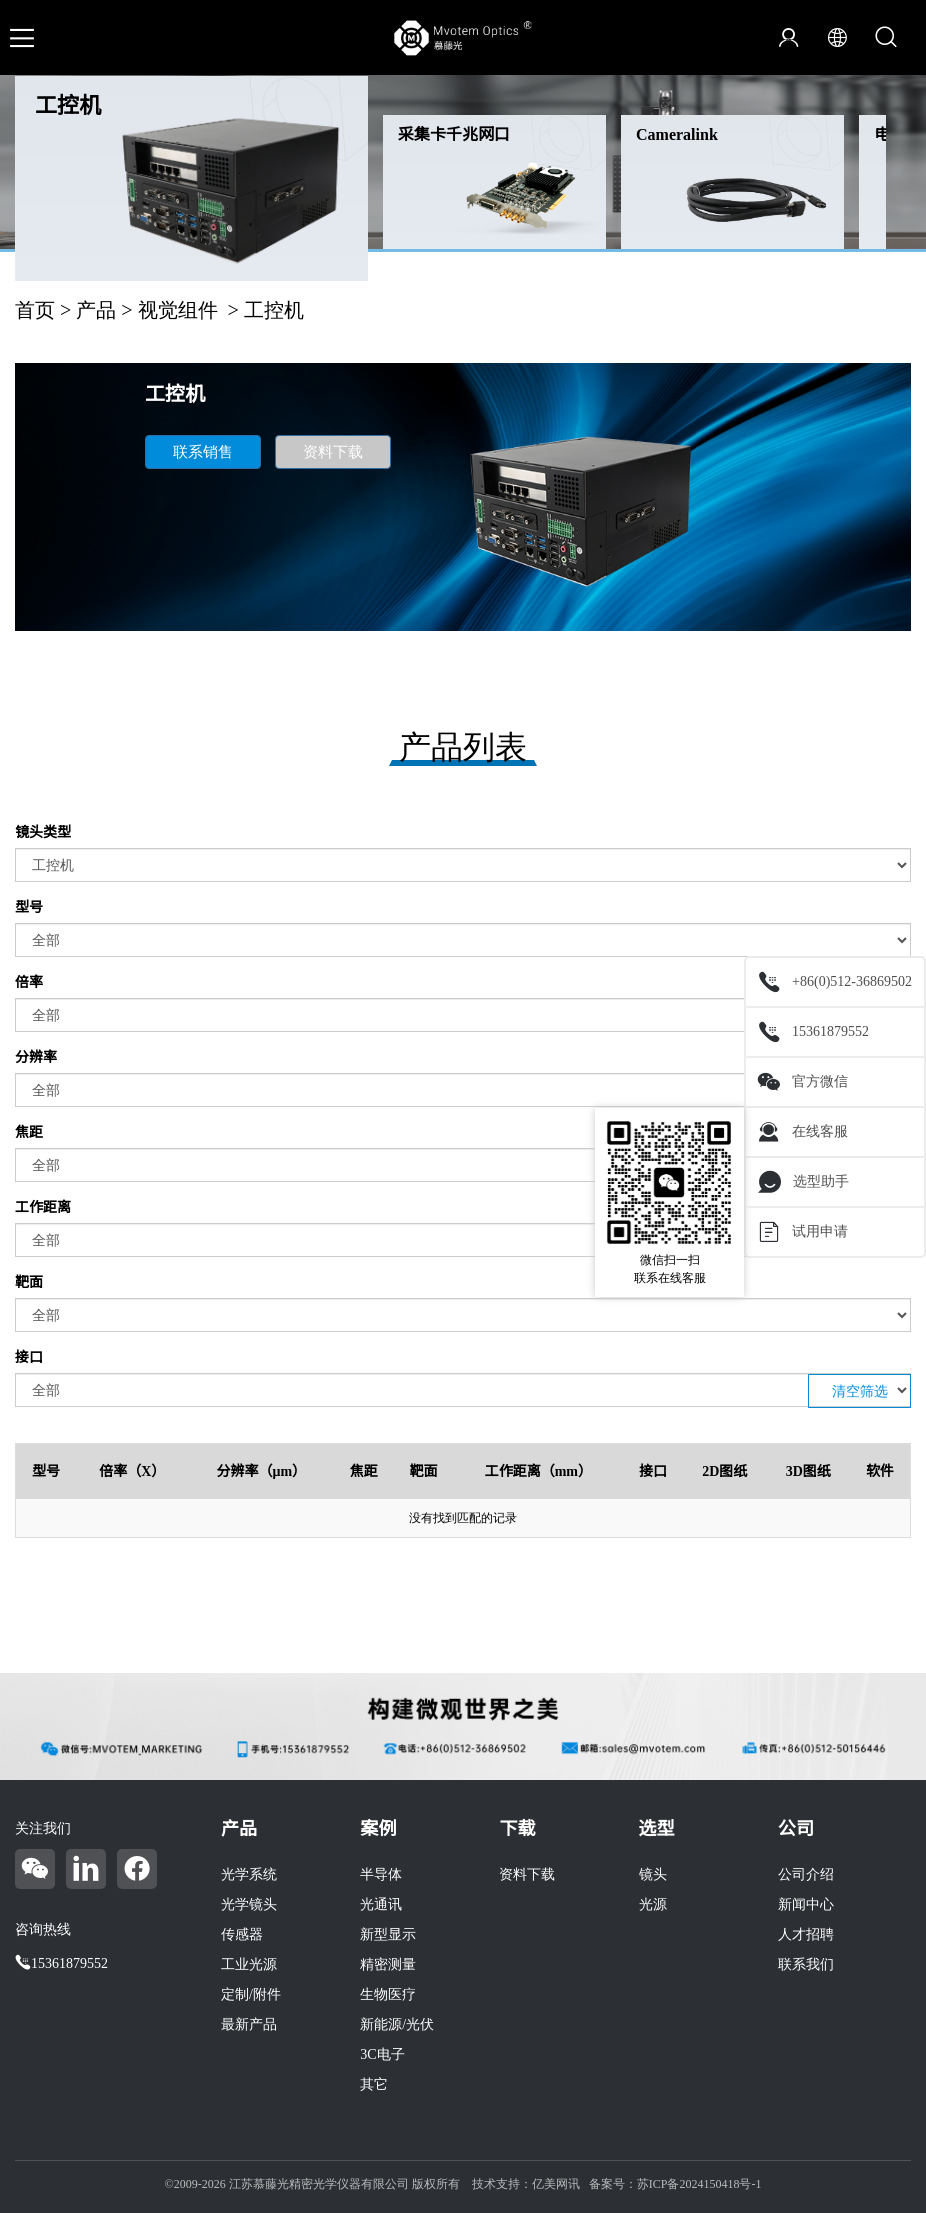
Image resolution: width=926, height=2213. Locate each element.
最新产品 (249, 2024)
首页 (35, 310)
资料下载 (333, 452)
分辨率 (36, 1057)
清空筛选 (860, 1391)
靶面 (29, 1282)
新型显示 (388, 1934)
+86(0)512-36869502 (835, 982)
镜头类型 (43, 832)
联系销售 (203, 452)
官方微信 (803, 1082)
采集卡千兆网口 (454, 134)
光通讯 (381, 1904)
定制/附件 (251, 1994)
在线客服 (803, 1132)
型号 (29, 907)
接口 (29, 1357)
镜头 (653, 1874)
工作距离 (43, 1207)
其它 (374, 2084)
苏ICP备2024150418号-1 (699, 2184)
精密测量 (388, 1964)
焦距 (29, 1132)
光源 (653, 1904)
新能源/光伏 (397, 2024)
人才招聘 (806, 1934)
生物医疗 (388, 1994)
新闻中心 (806, 1904)
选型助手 (803, 1182)
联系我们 (806, 1964)
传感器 (242, 1934)
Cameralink (677, 134)
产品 (96, 310)
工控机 (68, 105)
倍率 (29, 982)
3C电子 (382, 2054)
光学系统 (249, 1874)
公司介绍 (806, 1874)
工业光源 (249, 1964)
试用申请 (803, 1232)
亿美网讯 (556, 2184)
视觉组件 (178, 310)
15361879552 (813, 1032)
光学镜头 (249, 1904)
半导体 (381, 1874)
